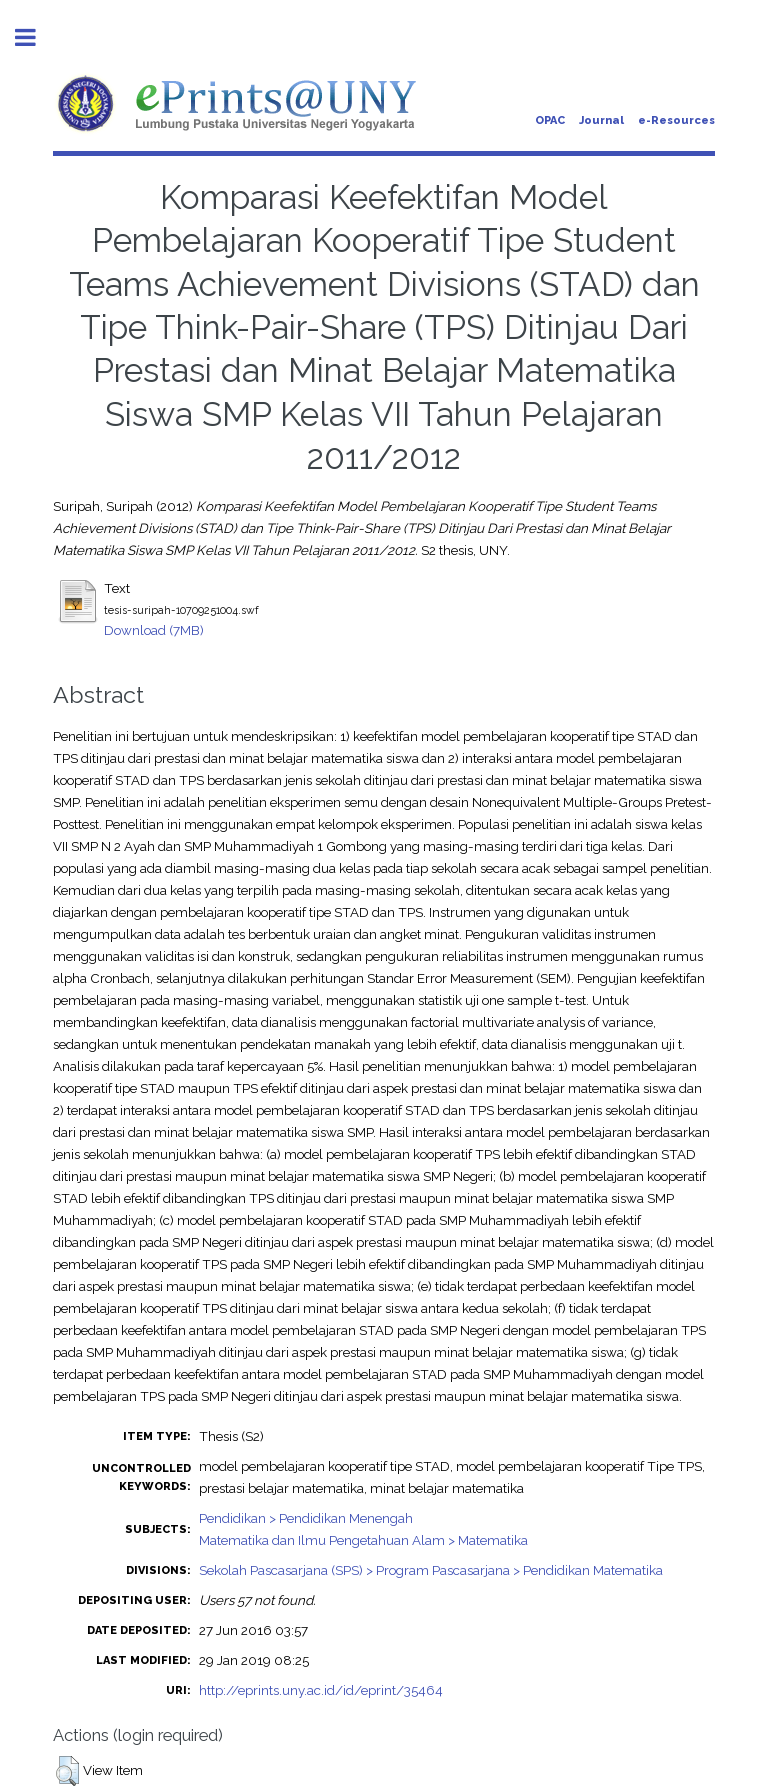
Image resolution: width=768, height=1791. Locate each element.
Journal (601, 120)
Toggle (36, 37)
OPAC (550, 120)
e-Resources (676, 120)
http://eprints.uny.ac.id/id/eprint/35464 (321, 1690)
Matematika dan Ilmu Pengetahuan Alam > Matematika (363, 1540)
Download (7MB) (154, 630)
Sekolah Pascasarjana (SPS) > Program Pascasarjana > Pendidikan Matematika (431, 1570)
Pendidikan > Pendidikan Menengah (306, 1518)
